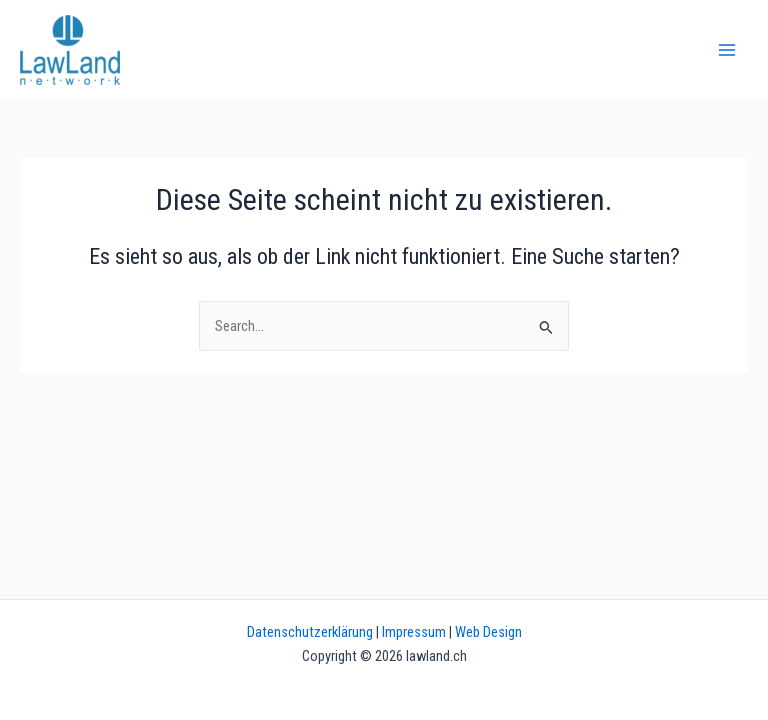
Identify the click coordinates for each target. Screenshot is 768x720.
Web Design (488, 632)
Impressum (414, 632)
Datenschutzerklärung (310, 632)
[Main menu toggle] (727, 50)
